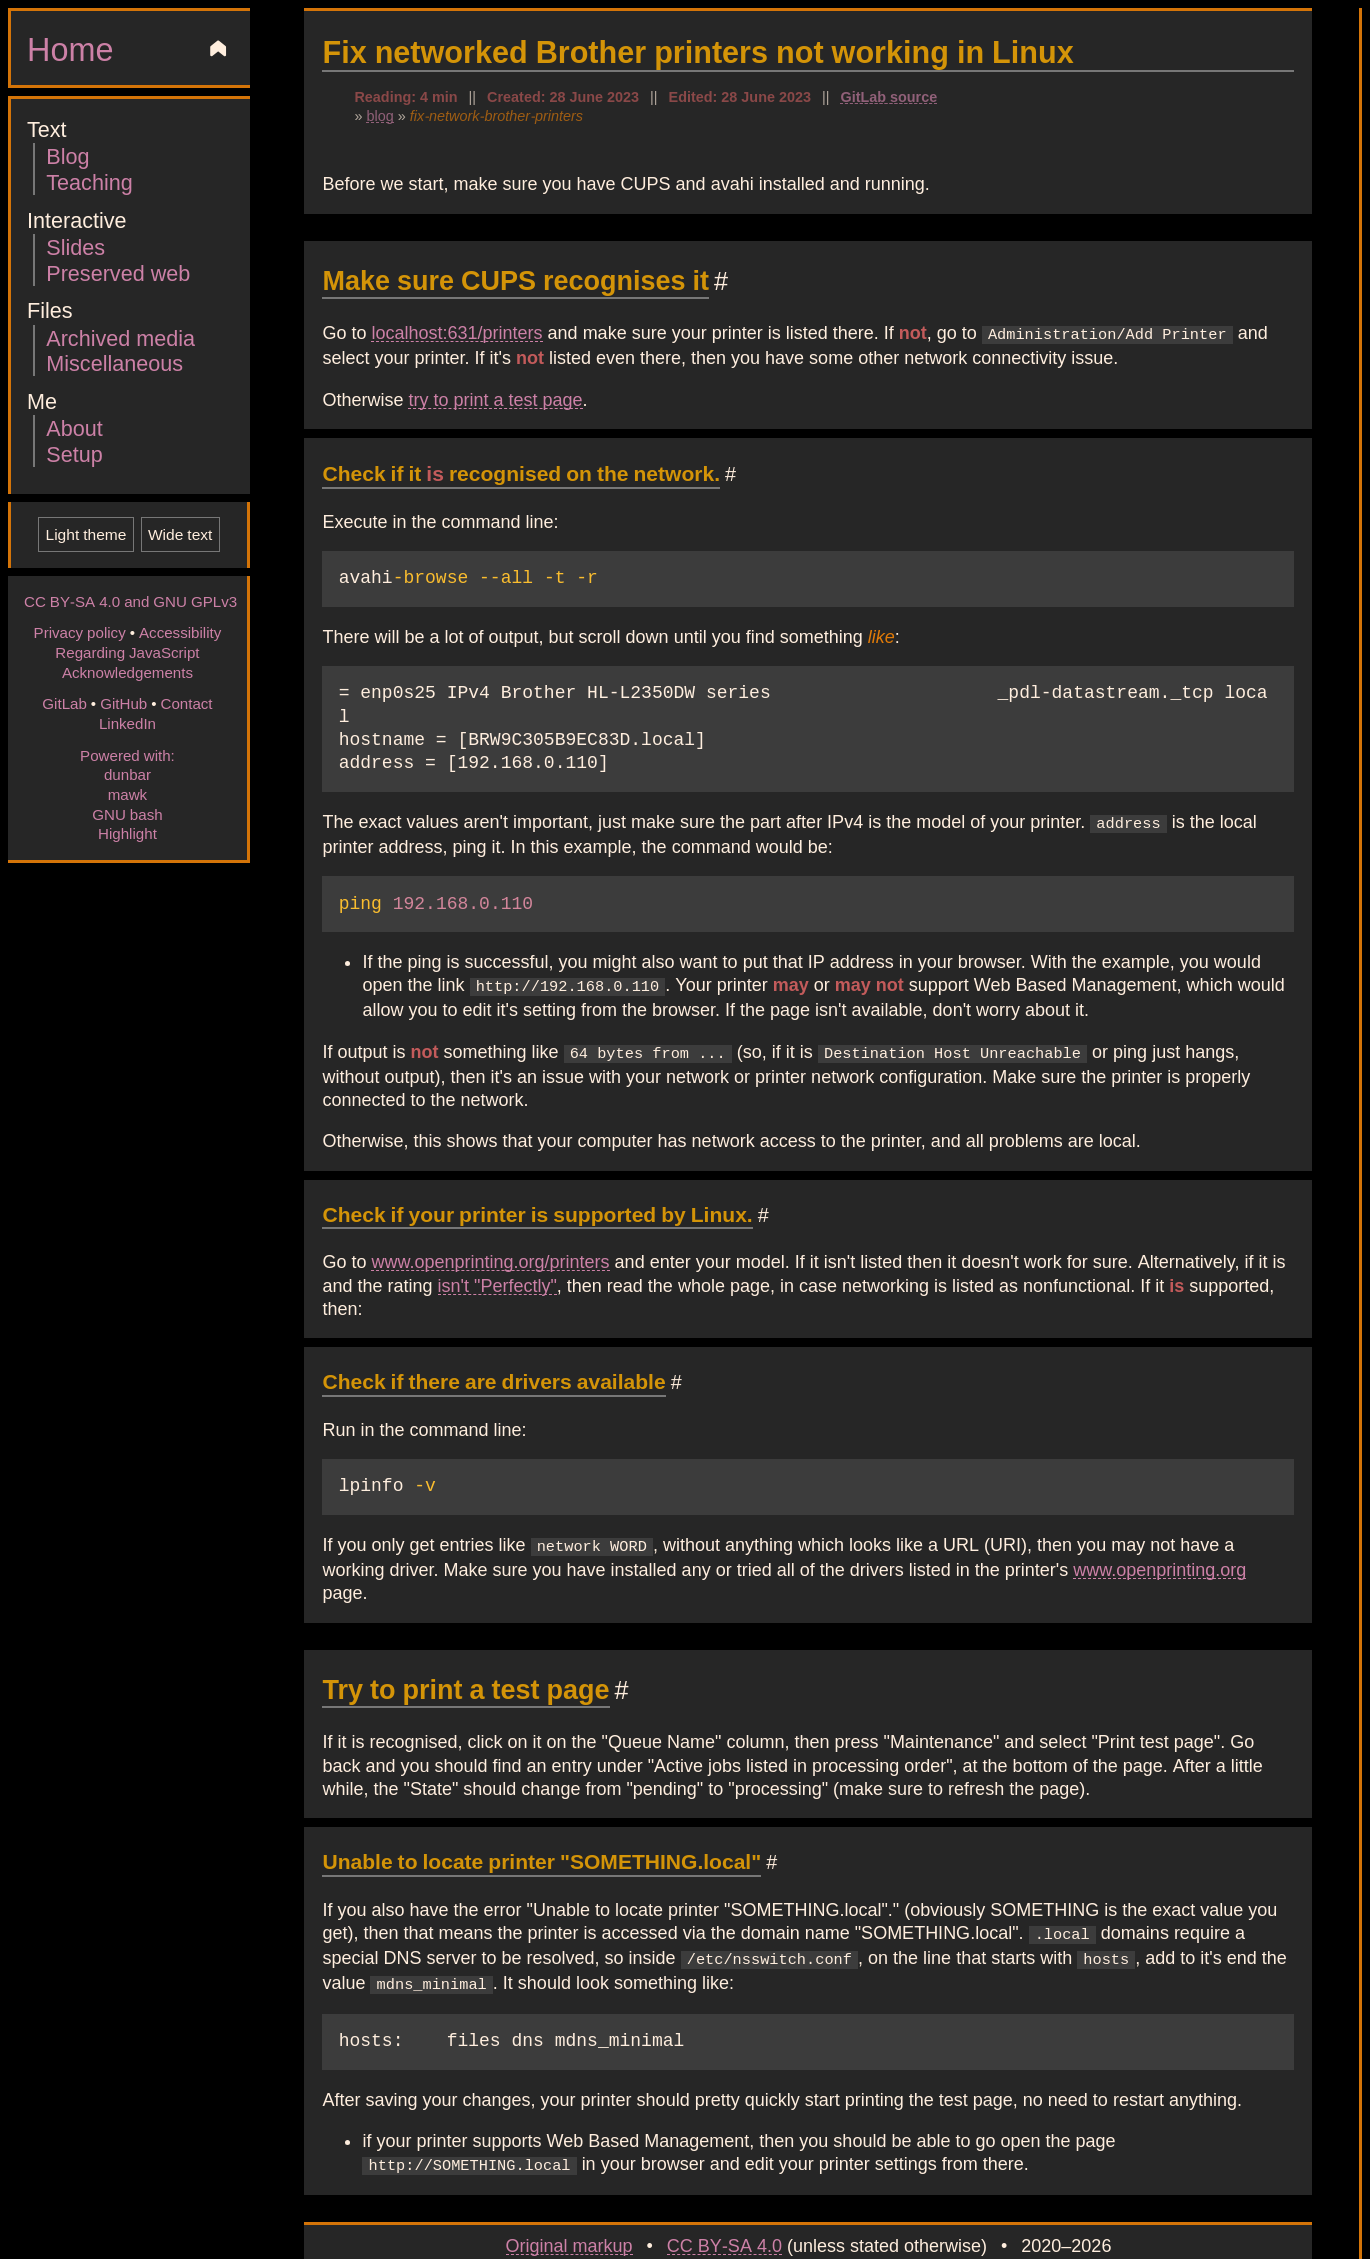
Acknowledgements (127, 672)
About (74, 427)
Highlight (127, 833)
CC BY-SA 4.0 (724, 2208)
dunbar (127, 774)
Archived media (120, 337)
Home (70, 48)
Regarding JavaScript (127, 652)
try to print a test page (495, 397)
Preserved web (118, 272)
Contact (186, 703)
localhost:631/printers (456, 332)
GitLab (64, 703)
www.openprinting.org (1159, 1538)
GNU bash (127, 814)
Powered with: (127, 755)
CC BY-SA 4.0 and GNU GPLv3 (130, 601)
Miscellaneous (114, 362)
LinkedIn (127, 723)
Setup (74, 453)
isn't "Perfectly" (497, 1255)
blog (379, 115)
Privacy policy (80, 632)
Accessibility (180, 632)
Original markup (569, 2208)
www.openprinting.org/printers (490, 1232)
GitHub (123, 703)
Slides (75, 246)
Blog (67, 155)
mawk (127, 794)
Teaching (89, 181)
